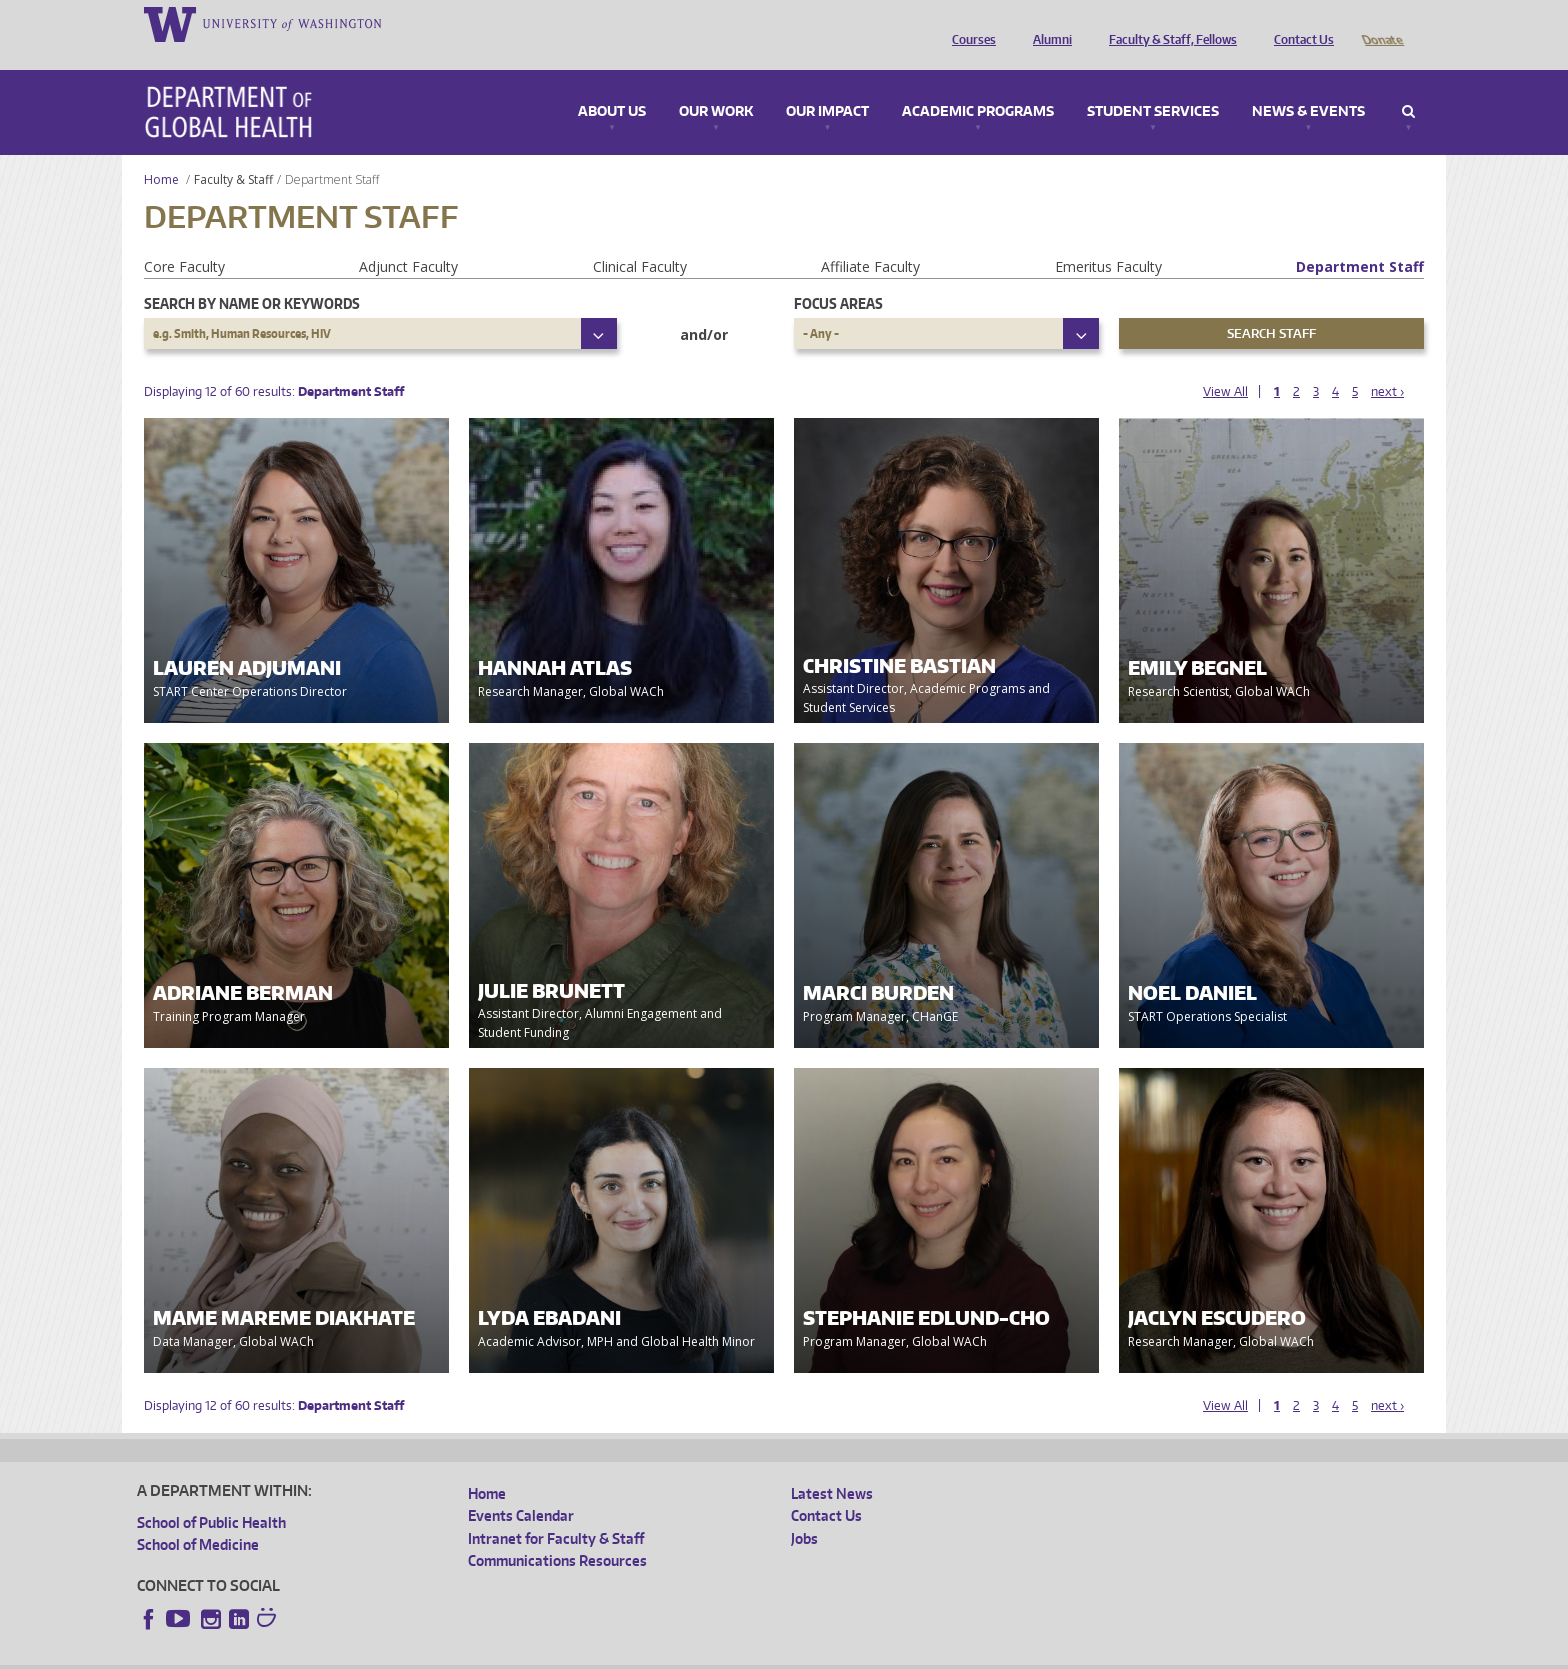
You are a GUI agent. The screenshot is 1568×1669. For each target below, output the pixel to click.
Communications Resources (557, 1532)
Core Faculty (184, 238)
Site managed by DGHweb (602, 1653)
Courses (969, 23)
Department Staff (1360, 238)
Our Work (716, 84)
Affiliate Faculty (870, 238)
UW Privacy (402, 1653)
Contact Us (1299, 23)
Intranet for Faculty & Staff (556, 1510)
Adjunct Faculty (408, 238)
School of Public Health (211, 1494)
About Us (612, 84)
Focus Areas (838, 275)
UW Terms (483, 1653)
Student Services (1153, 84)
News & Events (1308, 84)
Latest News (832, 1465)
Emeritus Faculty (1108, 238)
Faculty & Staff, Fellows (1168, 23)
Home (161, 151)
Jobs (804, 1510)
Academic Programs (978, 84)
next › (1387, 363)
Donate (1381, 23)
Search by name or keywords (252, 275)
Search (1408, 84)
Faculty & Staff (233, 151)
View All (1225, 363)
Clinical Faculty (640, 238)
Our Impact (827, 84)
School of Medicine (198, 1516)
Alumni (1047, 23)
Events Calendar (521, 1487)
